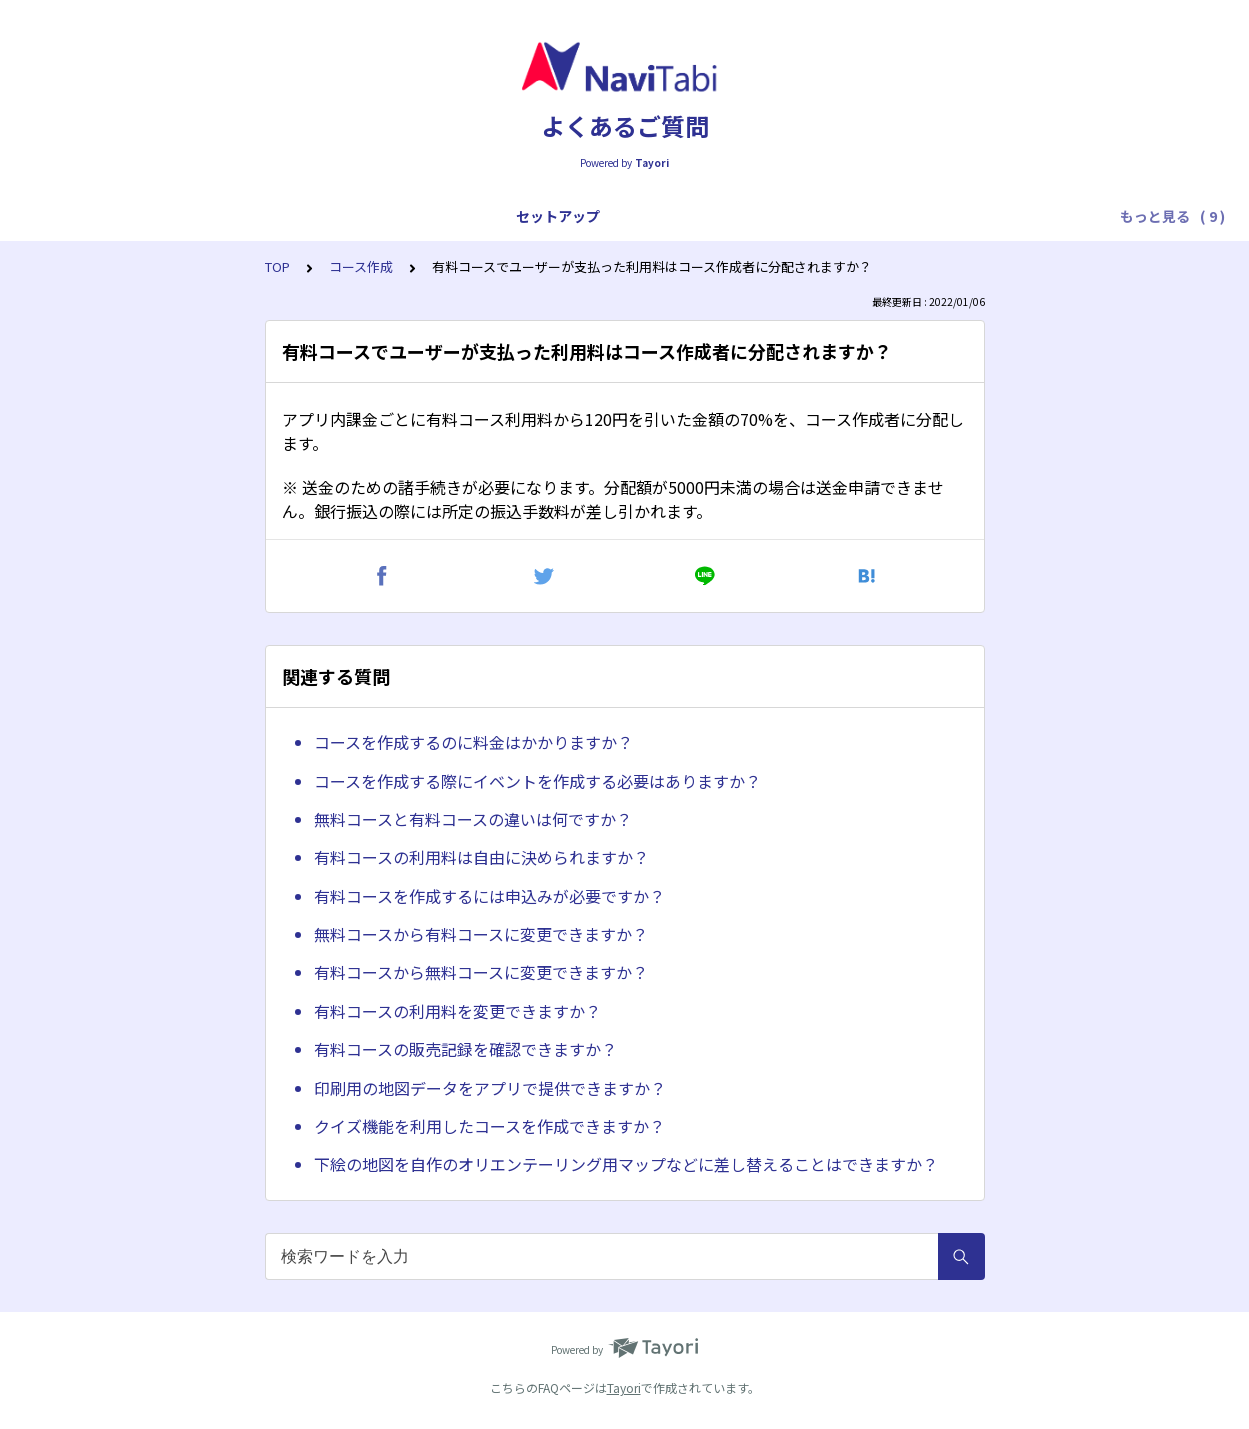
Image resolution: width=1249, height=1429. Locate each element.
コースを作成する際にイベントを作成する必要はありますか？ (537, 781)
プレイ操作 (383, 216)
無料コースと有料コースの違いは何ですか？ (473, 819)
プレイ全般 (285, 216)
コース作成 (361, 266)
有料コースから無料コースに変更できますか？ (481, 972)
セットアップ (82, 216)
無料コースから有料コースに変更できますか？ (481, 934)
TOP (277, 266)
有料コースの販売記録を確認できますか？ (465, 1049)
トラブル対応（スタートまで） (544, 216)
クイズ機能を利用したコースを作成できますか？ (489, 1126)
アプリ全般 (187, 216)
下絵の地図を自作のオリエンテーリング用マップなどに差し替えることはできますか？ (626, 1164)
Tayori (624, 1387)
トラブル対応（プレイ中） (754, 216)
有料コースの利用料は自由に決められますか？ (481, 857)
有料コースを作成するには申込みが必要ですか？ (489, 896)
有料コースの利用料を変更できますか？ (457, 1011)
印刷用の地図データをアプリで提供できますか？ (490, 1088)
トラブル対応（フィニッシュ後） (971, 216)
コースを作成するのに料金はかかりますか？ (473, 742)
